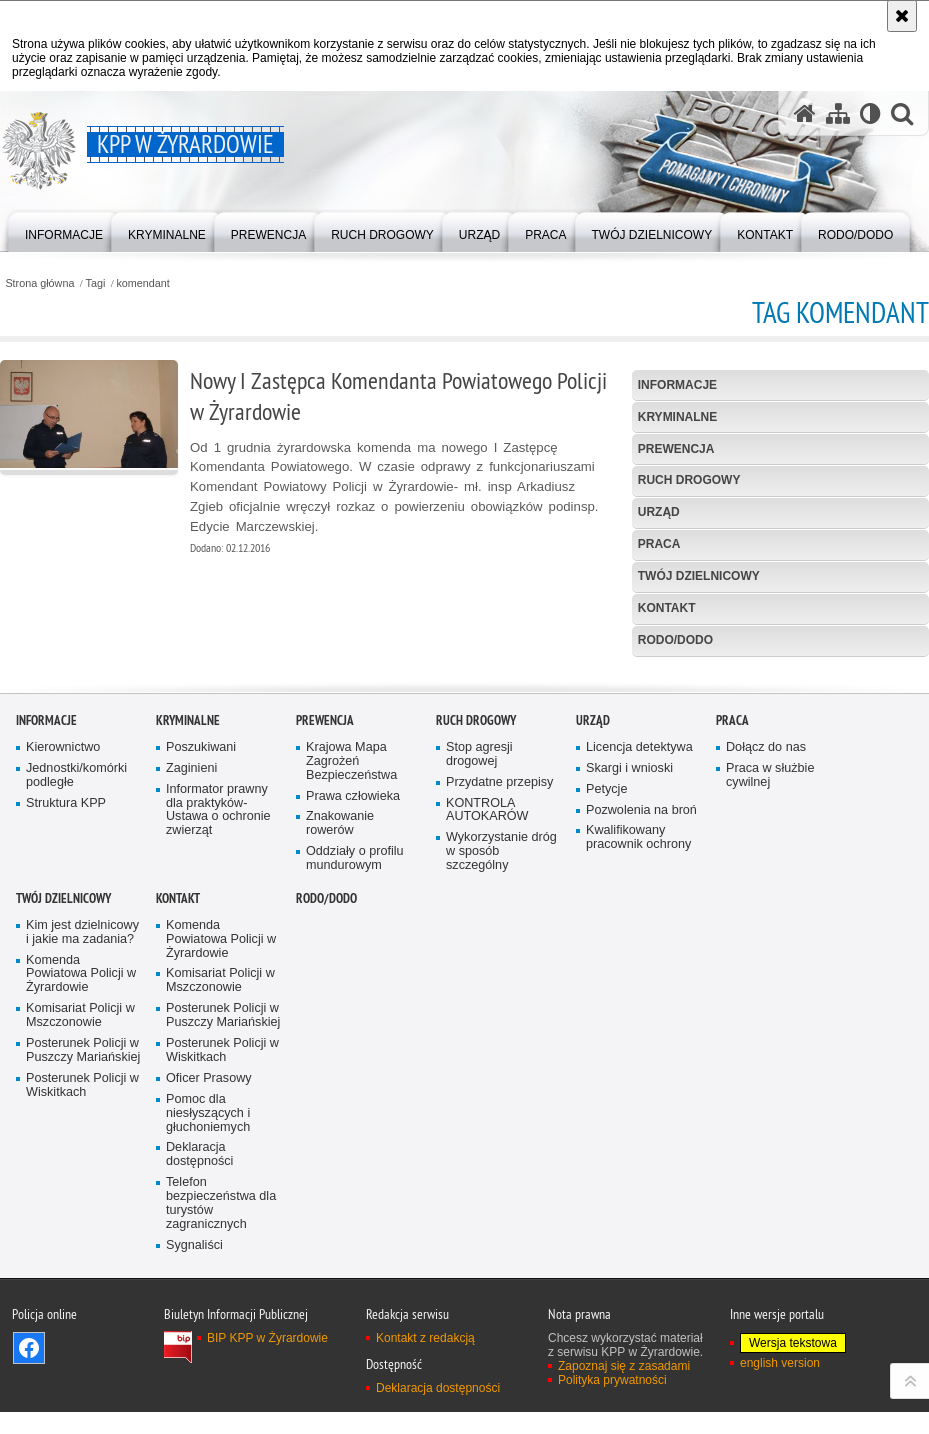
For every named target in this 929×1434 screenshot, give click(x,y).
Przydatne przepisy (499, 1049)
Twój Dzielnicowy (699, 576)
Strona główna (39, 283)
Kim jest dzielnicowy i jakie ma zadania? (82, 1200)
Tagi (96, 283)
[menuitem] (64, 230)
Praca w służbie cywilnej (770, 1043)
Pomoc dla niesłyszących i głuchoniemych (208, 1380)
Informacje (677, 385)
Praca (659, 544)
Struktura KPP (66, 1070)
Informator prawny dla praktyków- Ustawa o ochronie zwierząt (218, 1077)
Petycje (606, 1056)
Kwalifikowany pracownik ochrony (638, 1105)
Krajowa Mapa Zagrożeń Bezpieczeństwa (351, 1029)
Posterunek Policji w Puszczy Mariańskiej (83, 1318)
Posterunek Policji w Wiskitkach (82, 1353)
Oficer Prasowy (209, 1346)
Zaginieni (191, 1036)
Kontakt (667, 608)
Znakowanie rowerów (340, 1091)
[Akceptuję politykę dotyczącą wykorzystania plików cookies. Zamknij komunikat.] (902, 16)
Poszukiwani (201, 1015)
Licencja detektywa (639, 1015)
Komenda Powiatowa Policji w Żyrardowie (81, 1241)
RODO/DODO (675, 640)
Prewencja (676, 449)
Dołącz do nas (766, 1015)
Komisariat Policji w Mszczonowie (80, 1283)
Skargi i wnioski (629, 1036)
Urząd (659, 512)
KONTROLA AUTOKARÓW (487, 1077)
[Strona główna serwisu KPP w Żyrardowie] (805, 113)
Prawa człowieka (353, 1063)
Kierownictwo (63, 1015)
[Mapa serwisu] (838, 113)
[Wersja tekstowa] (870, 113)
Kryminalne (678, 417)
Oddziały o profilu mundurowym (355, 1126)
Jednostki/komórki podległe (76, 1043)
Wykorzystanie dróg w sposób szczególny (501, 1119)
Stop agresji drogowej (479, 1022)
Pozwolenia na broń (641, 1077)
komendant (142, 283)
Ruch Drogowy (689, 480)
